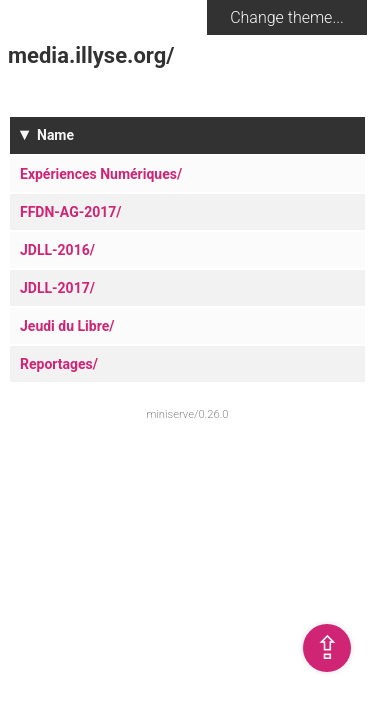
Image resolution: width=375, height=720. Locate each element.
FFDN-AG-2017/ (71, 212)
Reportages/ (59, 364)
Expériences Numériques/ (101, 174)
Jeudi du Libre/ (67, 326)
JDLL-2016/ (57, 250)
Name (55, 135)
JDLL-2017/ (57, 288)
